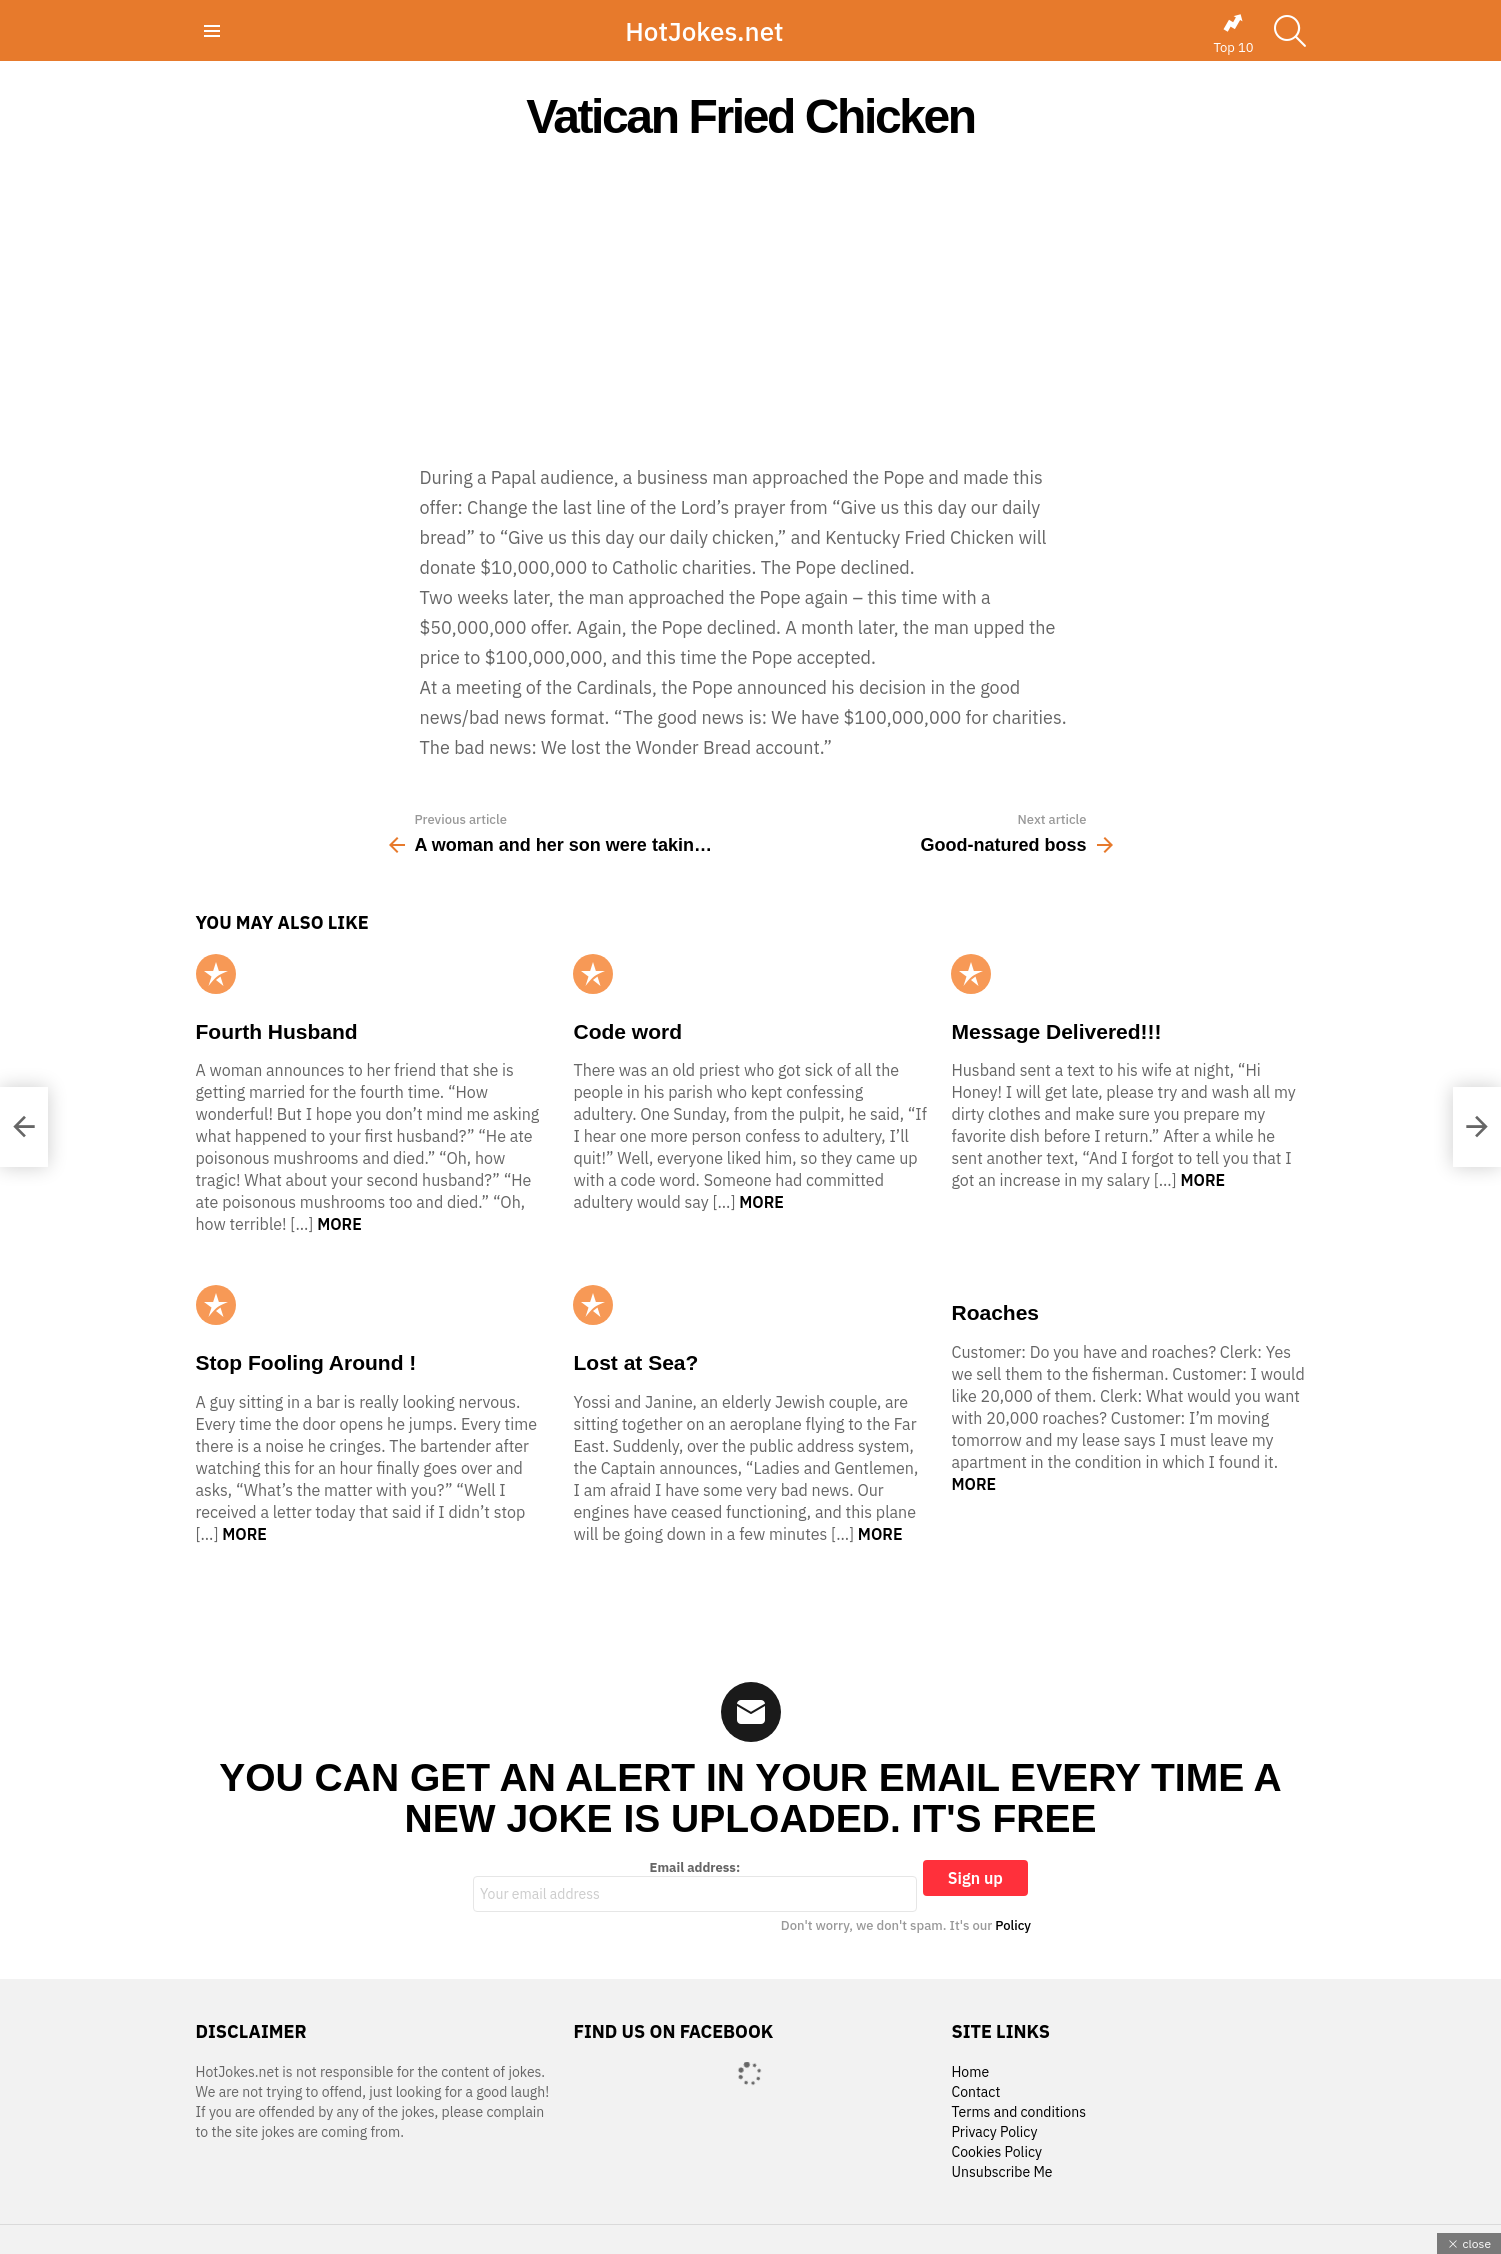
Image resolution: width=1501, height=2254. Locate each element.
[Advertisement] (751, 302)
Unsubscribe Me (1001, 2172)
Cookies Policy (996, 2152)
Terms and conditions (1018, 2112)
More (339, 1224)
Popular (216, 974)
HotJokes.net (704, 31)
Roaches (995, 1312)
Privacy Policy (994, 2132)
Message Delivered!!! (1056, 1031)
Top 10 (1233, 34)
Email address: (695, 1886)
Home (970, 2072)
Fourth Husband (277, 1031)
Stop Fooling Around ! (306, 1362)
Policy (1013, 1925)
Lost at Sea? (635, 1362)
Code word (627, 1031)
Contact (975, 2092)
